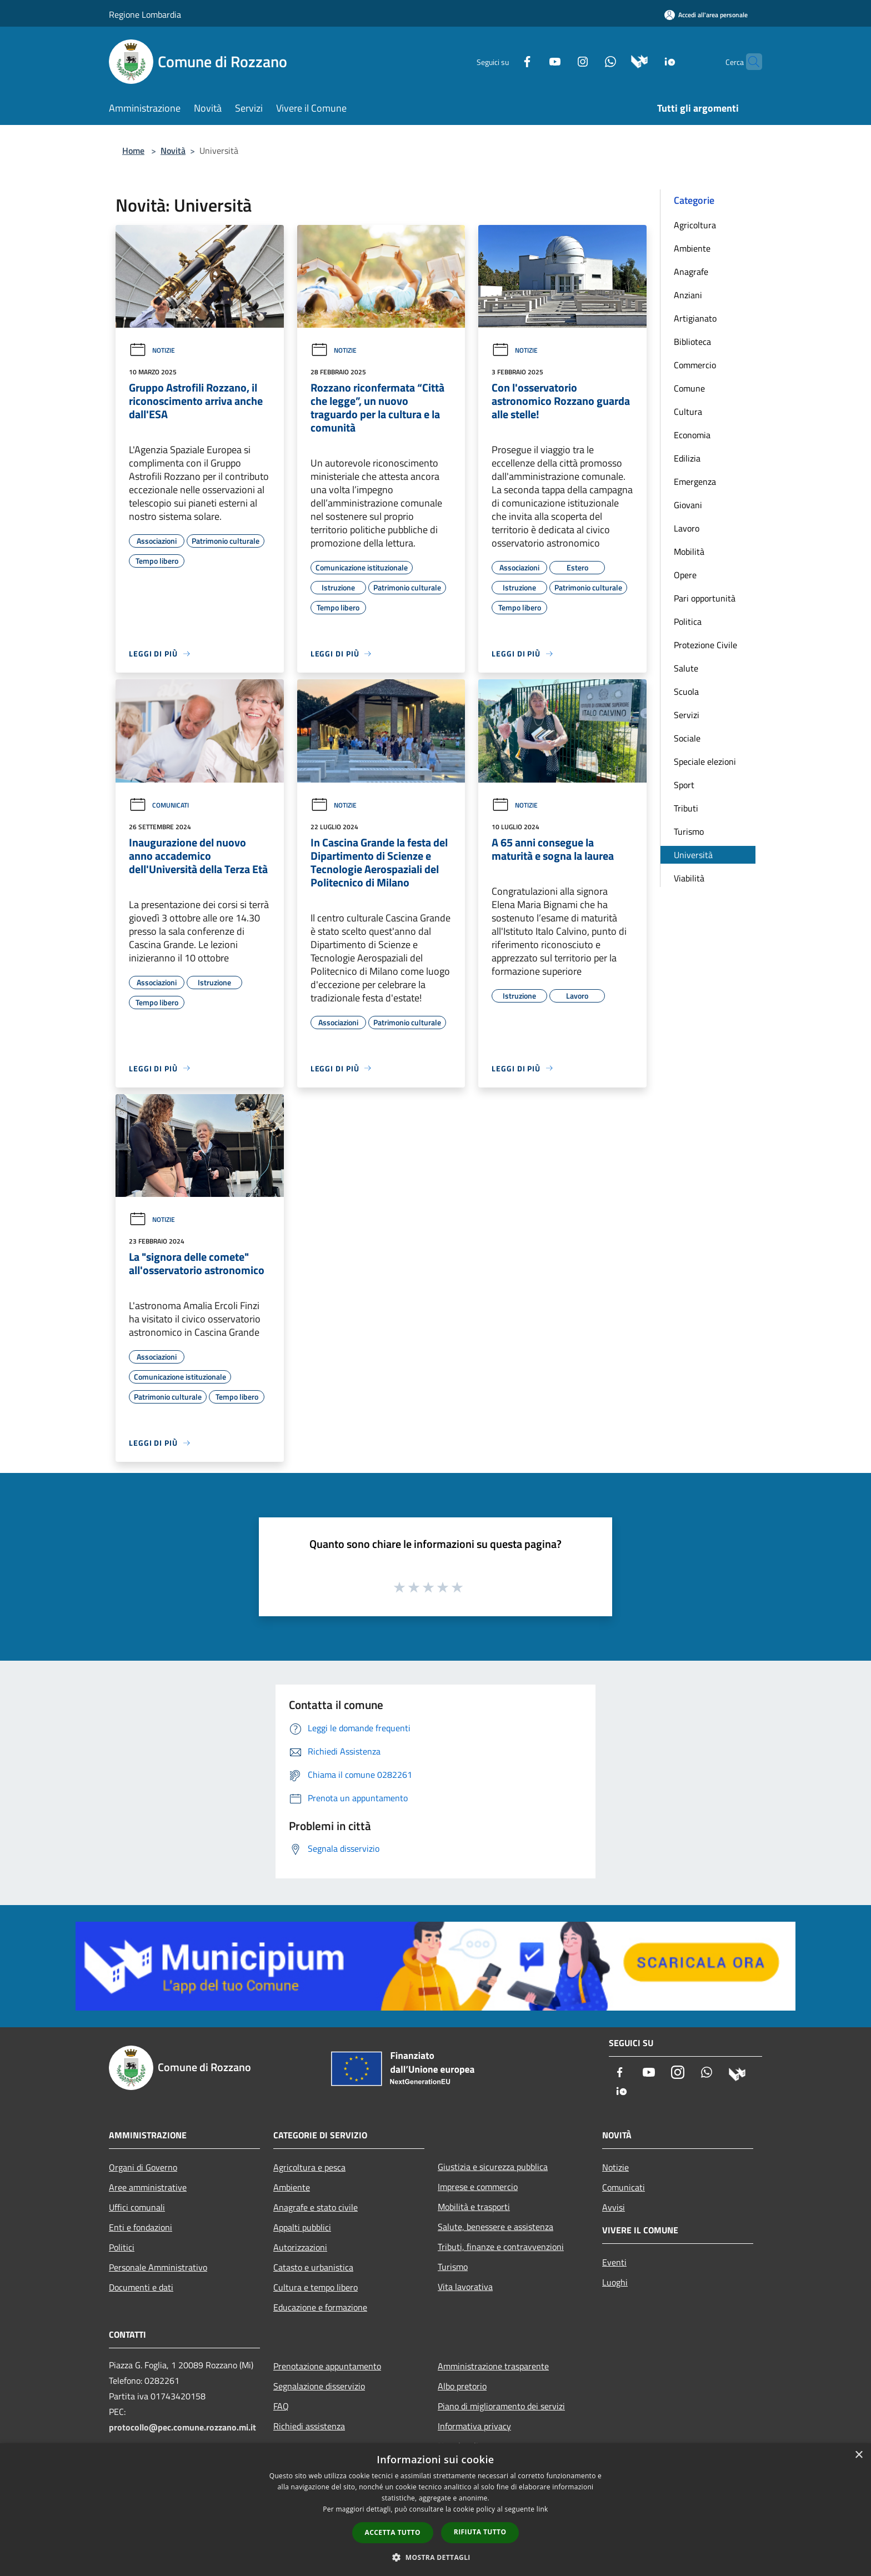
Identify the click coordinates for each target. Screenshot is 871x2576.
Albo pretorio (462, 2386)
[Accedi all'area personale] (706, 15)
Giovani (688, 505)
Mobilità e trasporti (474, 2206)
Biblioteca (692, 341)
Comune (689, 388)
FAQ (281, 2406)
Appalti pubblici (302, 2227)
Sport (684, 784)
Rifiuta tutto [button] (480, 2532)
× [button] (858, 2455)
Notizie (152, 350)
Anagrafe (691, 271)
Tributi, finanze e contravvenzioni (501, 2246)
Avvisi (613, 2207)
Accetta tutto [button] (393, 2532)
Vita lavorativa (465, 2286)
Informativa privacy (474, 2426)
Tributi (686, 808)
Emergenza (695, 481)
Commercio (695, 365)
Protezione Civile (705, 644)
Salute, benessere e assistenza (495, 2226)
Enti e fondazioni (140, 2227)
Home (133, 150)
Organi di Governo (143, 2167)
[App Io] (648, 60)
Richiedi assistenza (309, 2426)
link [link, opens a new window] (542, 2509)
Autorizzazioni (300, 2247)
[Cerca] (748, 61)
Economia (692, 435)
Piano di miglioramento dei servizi (501, 2406)
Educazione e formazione (320, 2307)
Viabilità (689, 878)
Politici (121, 2247)
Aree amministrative (148, 2187)
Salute (686, 668)
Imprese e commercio (478, 2186)
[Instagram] (561, 60)
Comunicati (159, 805)
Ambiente (692, 248)
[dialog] (435, 2509)
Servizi (686, 714)
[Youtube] (533, 60)
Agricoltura (695, 225)
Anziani (688, 295)
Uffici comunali (137, 2207)
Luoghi (615, 2282)
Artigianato (695, 318)
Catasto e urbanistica (313, 2267)
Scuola (686, 691)
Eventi (614, 2262)
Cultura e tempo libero (315, 2287)
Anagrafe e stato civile (315, 2207)
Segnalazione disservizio (319, 2386)
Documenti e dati (141, 2287)
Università (693, 854)
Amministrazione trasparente (493, 2366)
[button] (435, 2557)
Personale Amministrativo (158, 2267)
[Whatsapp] (589, 60)
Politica (688, 621)
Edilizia (687, 458)
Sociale (687, 738)
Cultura (688, 411)
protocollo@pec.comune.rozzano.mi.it (182, 2427)
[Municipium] (617, 60)
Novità (173, 150)
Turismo (689, 831)
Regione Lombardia (145, 14)
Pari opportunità (704, 598)
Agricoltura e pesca (309, 2167)
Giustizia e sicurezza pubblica (493, 2166)
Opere (685, 575)
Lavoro (686, 528)
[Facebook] (505, 60)
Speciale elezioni (705, 761)
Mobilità (689, 551)
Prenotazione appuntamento (327, 2366)
